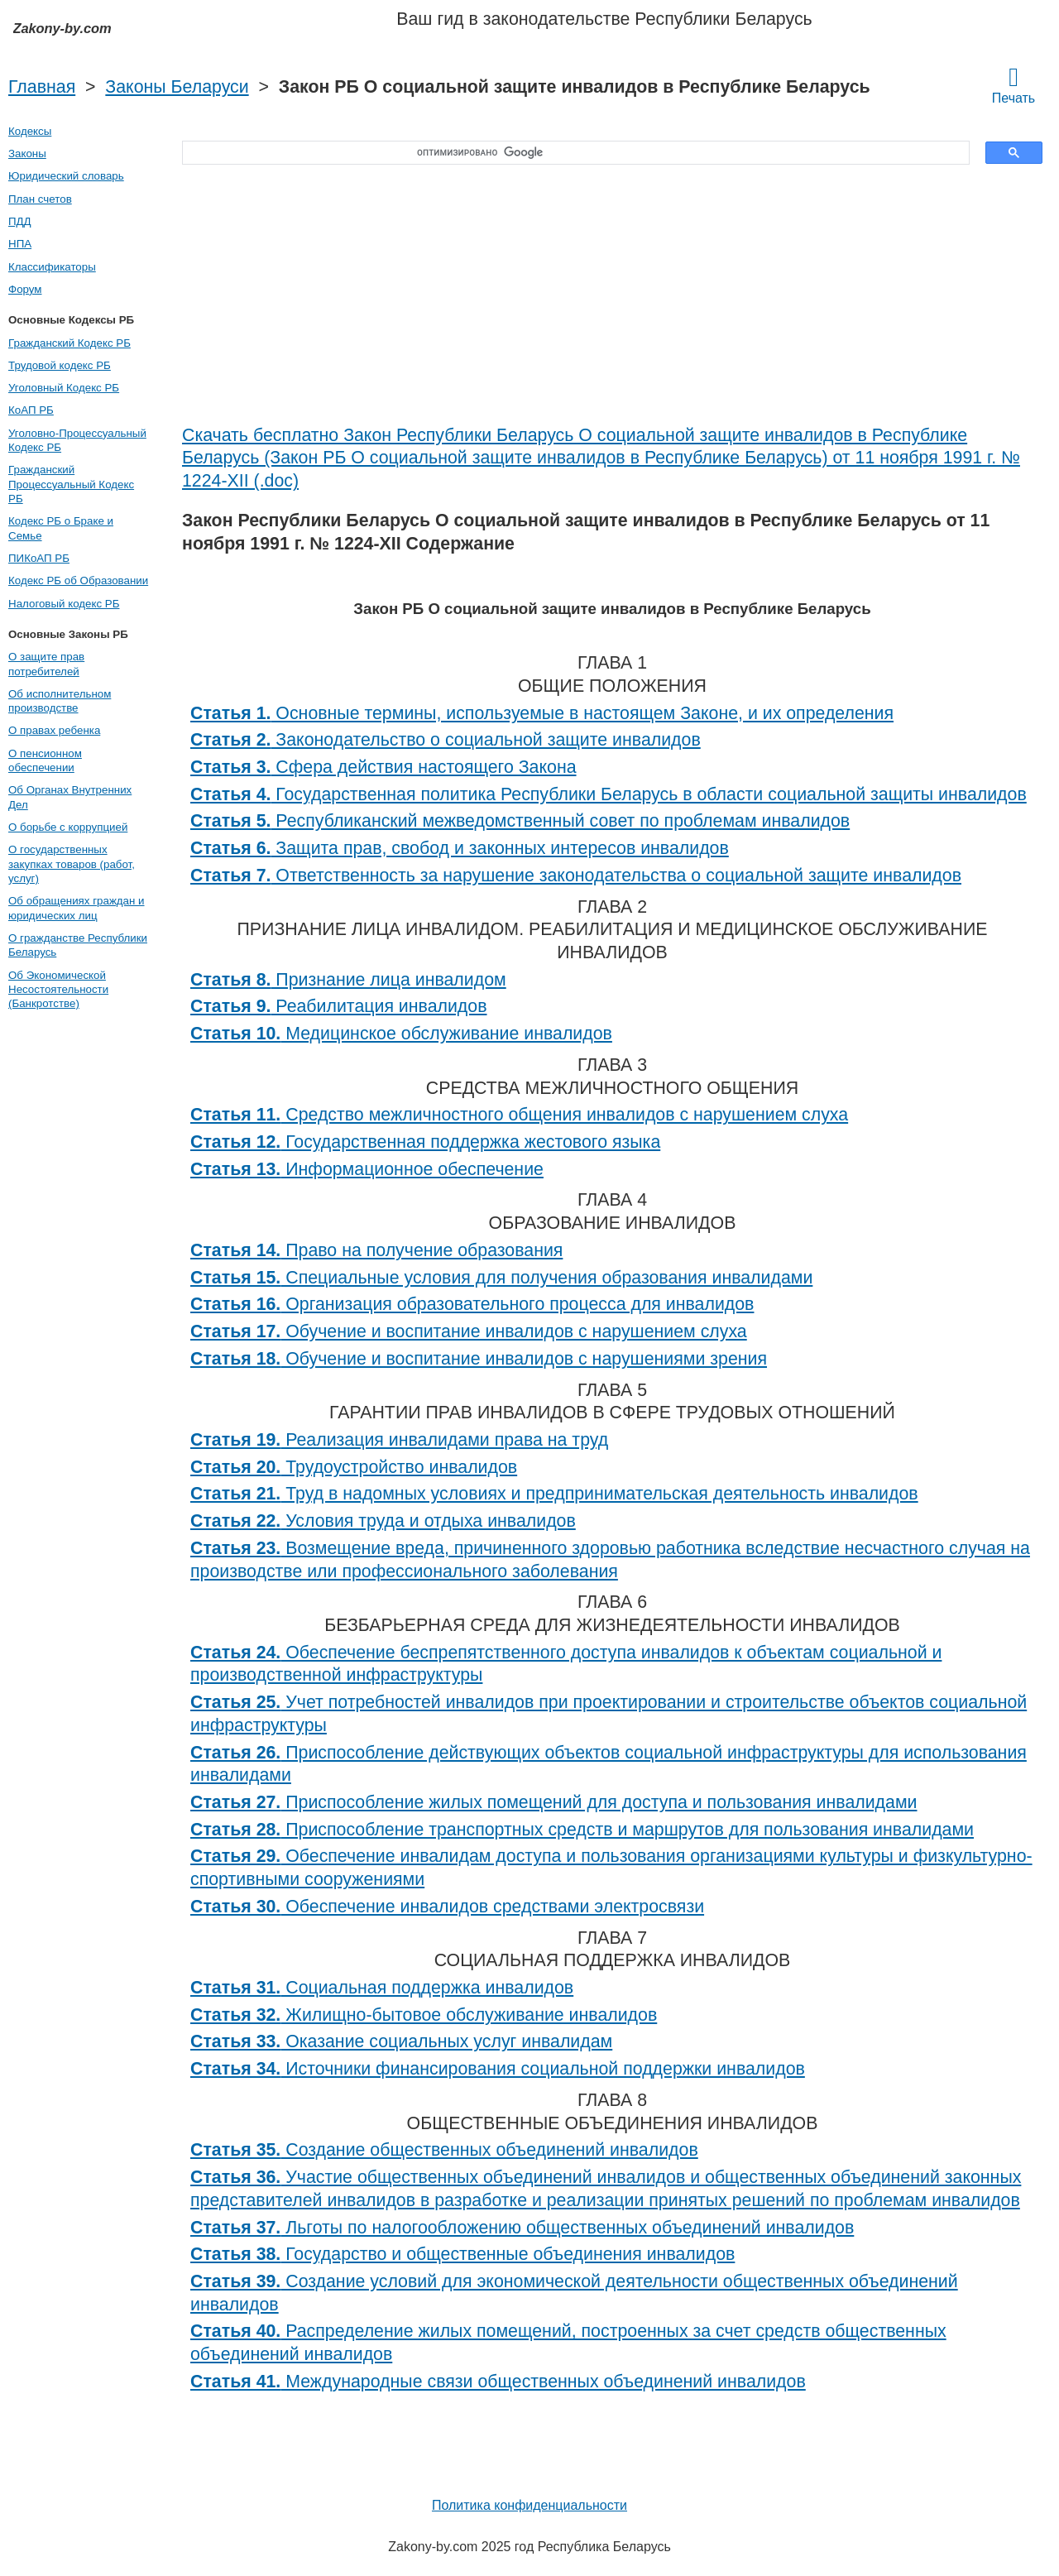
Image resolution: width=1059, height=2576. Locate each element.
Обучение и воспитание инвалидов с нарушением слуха (468, 1331)
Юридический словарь (66, 176)
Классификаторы (52, 267)
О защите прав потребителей (46, 663)
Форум (25, 289)
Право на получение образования (376, 1250)
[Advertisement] (612, 300)
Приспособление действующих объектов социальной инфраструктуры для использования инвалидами (608, 1764)
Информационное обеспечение (367, 1169)
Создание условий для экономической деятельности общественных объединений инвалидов (574, 2293)
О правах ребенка (54, 730)
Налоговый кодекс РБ (63, 603)
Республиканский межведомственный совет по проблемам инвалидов (520, 821)
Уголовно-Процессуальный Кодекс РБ (77, 440)
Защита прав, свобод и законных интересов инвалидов (459, 848)
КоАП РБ (31, 410)
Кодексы (29, 131)
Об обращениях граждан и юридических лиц (76, 908)
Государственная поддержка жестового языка (425, 1142)
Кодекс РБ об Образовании (78, 580)
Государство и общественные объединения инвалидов (462, 2254)
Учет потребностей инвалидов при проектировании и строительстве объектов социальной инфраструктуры (608, 1713)
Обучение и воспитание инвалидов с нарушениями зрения (478, 1359)
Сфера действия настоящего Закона (383, 767)
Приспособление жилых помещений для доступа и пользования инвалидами (553, 1802)
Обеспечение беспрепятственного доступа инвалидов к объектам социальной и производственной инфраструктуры (566, 1664)
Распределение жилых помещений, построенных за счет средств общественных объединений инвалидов (568, 2342)
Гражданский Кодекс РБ (69, 343)
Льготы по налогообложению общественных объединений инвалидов (522, 2228)
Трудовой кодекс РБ (59, 365)
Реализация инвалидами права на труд (399, 1440)
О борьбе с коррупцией (67, 827)
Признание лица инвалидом (348, 980)
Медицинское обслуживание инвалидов (401, 1033)
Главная (41, 87)
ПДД (19, 221)
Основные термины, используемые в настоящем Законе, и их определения (542, 713)
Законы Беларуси (176, 87)
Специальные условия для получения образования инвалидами (501, 1278)
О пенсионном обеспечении (45, 760)
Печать (1013, 84)
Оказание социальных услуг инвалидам (401, 2041)
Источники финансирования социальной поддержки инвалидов (497, 2069)
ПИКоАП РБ (38, 558)
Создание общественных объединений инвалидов (444, 2150)
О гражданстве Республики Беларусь (77, 945)
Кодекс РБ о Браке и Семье (60, 528)
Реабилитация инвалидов (338, 1006)
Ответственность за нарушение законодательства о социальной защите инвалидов (575, 875)
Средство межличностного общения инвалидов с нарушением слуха (519, 1115)
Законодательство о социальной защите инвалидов (445, 740)
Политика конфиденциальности (529, 2505)
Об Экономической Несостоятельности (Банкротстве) (58, 989)
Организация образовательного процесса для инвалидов (472, 1304)
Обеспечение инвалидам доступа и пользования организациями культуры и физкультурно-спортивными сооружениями (611, 1867)
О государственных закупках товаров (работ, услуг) (71, 864)
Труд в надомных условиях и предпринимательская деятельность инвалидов (554, 1494)
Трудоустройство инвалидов (353, 1467)
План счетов (40, 199)
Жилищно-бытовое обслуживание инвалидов (423, 2015)
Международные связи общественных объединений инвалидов (498, 2381)
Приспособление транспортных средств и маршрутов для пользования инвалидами (582, 1830)
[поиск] (570, 153)
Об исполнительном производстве (59, 701)
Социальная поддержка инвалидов (381, 1988)
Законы (27, 153)
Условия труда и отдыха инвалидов (383, 1521)
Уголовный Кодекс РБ (63, 387)
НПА (19, 243)
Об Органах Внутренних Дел (70, 797)
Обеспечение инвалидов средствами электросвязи (447, 1906)
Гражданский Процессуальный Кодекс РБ (71, 484)
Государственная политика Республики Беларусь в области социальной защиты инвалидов (608, 794)
